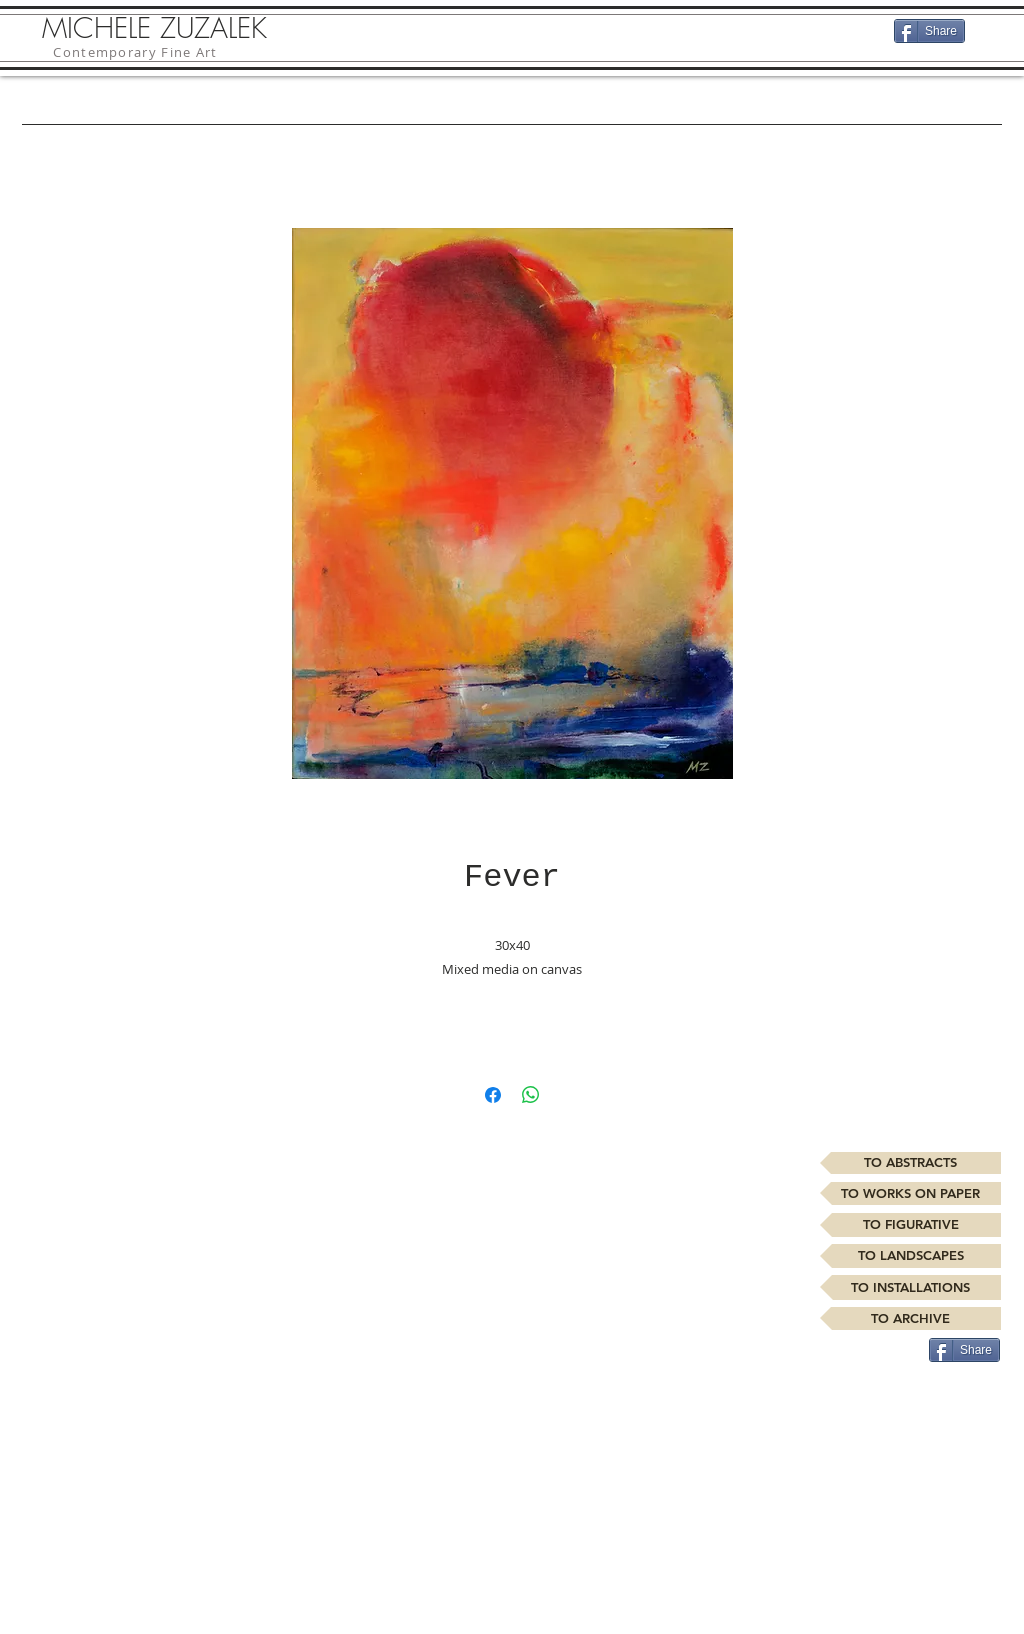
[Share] (929, 31)
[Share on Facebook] (493, 1095)
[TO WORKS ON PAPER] (910, 1193)
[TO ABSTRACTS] (910, 1163)
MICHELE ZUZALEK (154, 27)
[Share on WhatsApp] (531, 1095)
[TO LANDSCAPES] (910, 1256)
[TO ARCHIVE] (910, 1318)
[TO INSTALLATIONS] (910, 1287)
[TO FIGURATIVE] (910, 1225)
